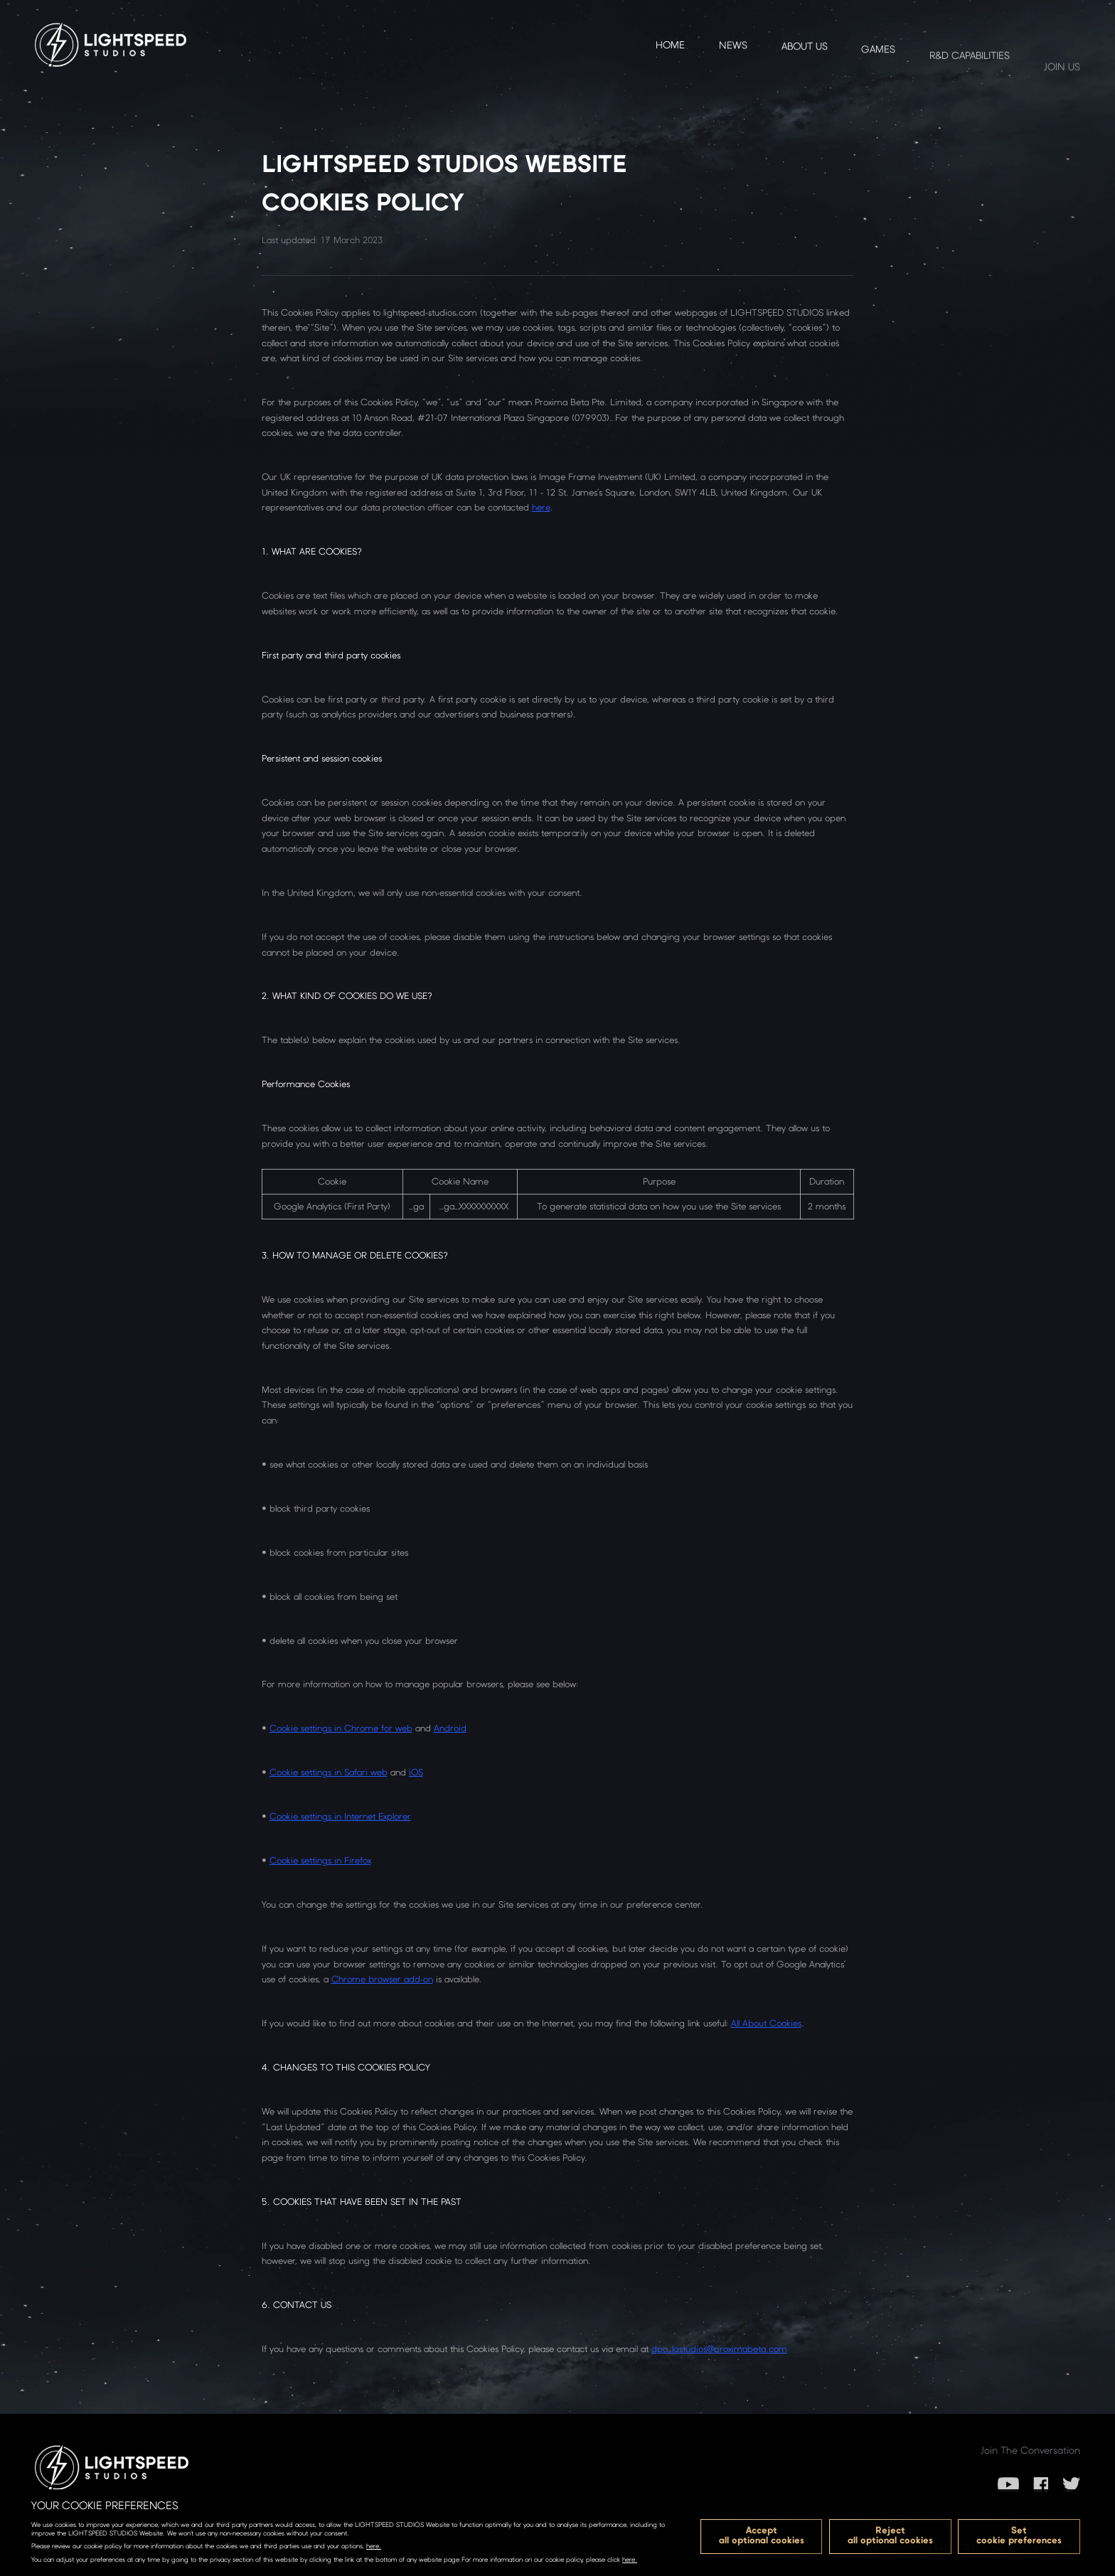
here (541, 507)
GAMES (878, 83)
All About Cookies (766, 2023)
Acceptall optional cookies (761, 2535)
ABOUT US (804, 67)
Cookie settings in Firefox (320, 1860)
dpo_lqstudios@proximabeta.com (719, 2349)
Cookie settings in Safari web (329, 1772)
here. (373, 2545)
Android (450, 1728)
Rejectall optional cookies (890, 2535)
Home (670, 49)
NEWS (733, 55)
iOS (416, 1772)
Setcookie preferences (1019, 2535)
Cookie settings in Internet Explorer (340, 1816)
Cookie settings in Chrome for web (341, 1728)
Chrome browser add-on (382, 1979)
